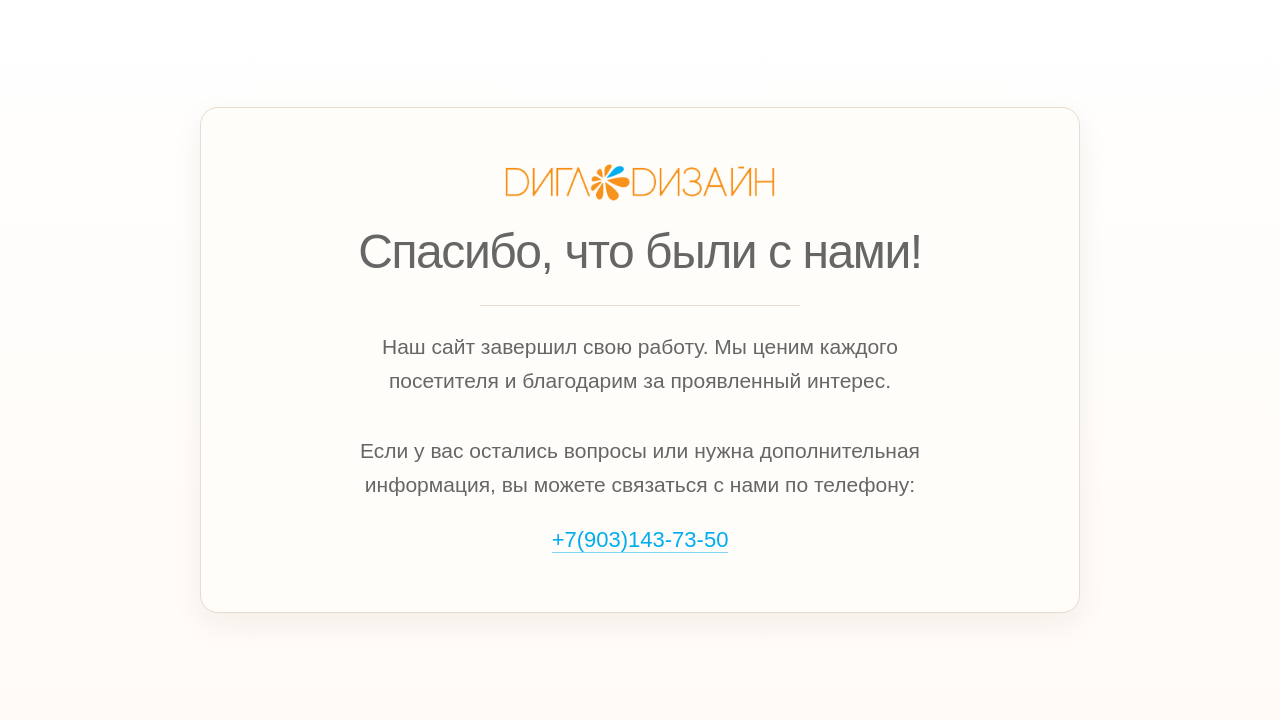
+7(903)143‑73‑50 (640, 539)
